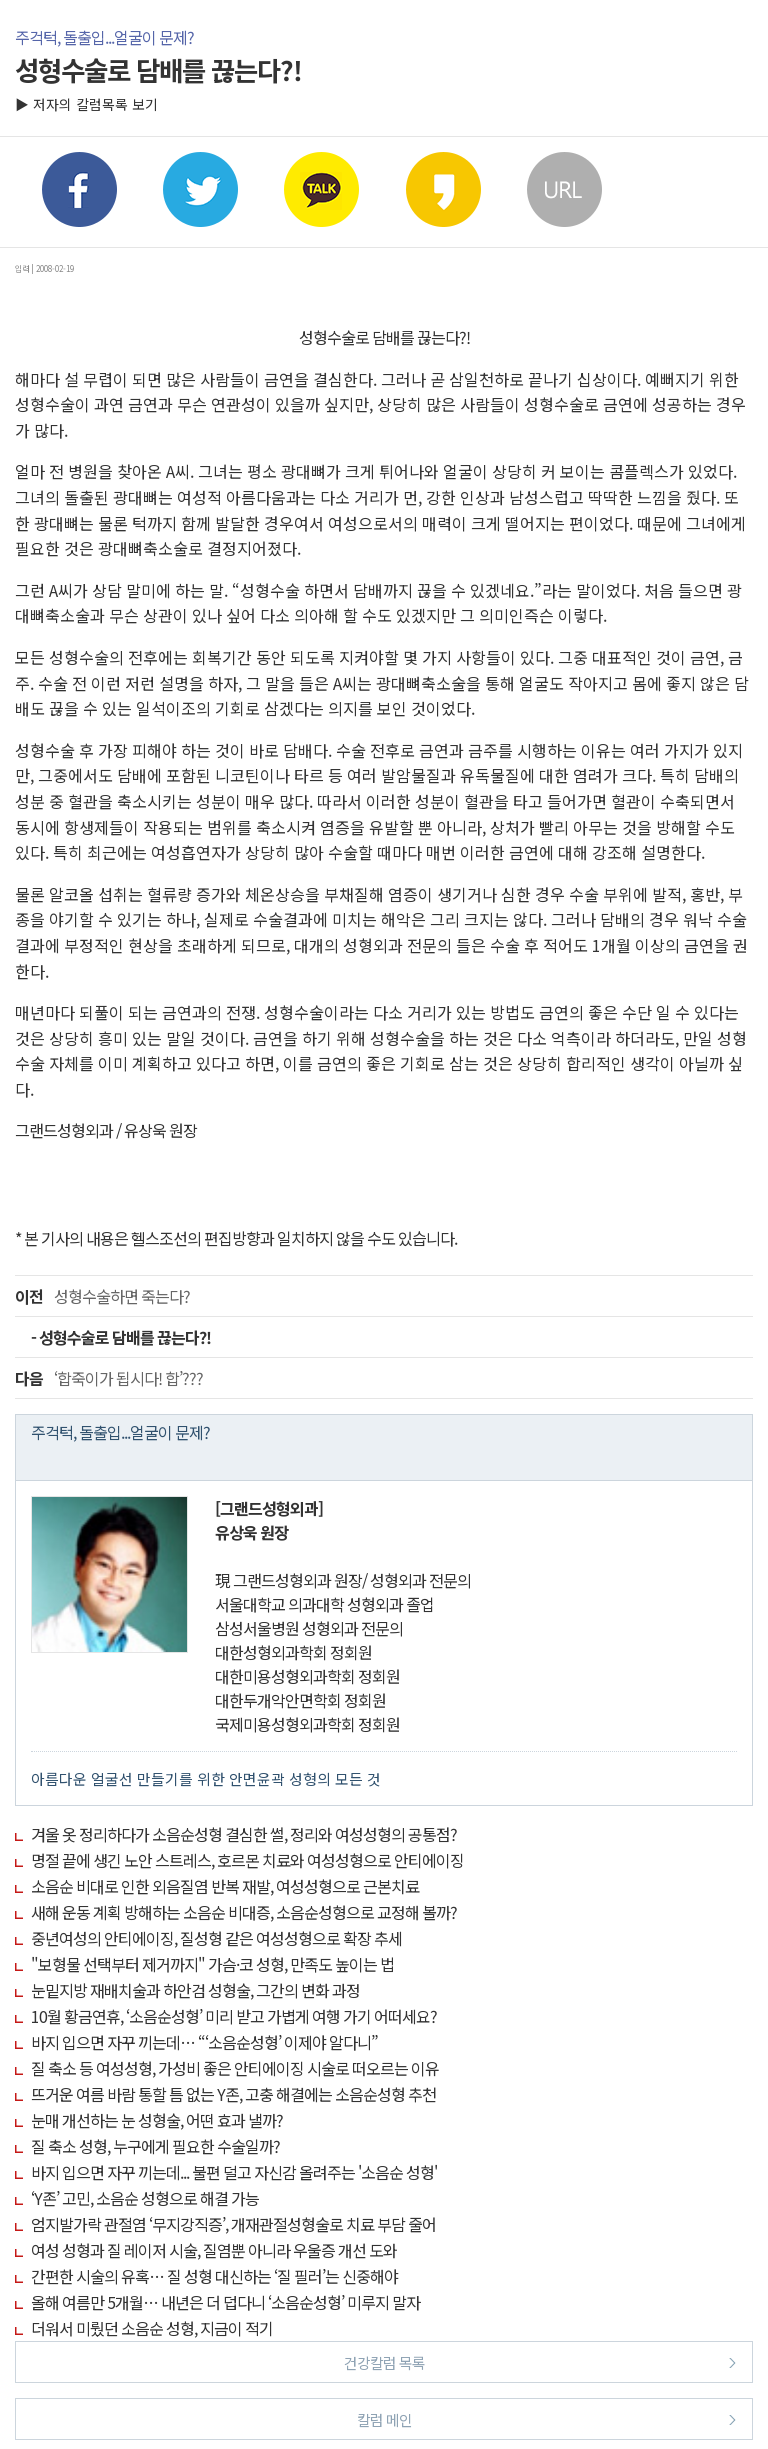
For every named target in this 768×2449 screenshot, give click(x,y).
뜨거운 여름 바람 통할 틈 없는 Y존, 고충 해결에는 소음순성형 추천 (233, 2094)
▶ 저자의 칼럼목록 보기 (86, 104)
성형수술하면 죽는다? (102, 1296)
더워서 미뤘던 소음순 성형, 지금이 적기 (152, 2328)
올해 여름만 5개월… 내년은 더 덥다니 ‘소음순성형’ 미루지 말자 (225, 2302)
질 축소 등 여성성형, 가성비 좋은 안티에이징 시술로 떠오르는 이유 (235, 2068)
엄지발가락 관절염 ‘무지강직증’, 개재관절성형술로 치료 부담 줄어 (233, 2224)
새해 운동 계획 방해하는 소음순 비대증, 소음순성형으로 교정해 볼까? (244, 1912)
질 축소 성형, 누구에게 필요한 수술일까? (155, 2146)
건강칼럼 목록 (540, 2361)
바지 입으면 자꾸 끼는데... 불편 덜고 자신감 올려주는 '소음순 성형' (234, 2172)
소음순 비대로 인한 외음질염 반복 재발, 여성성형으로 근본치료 (225, 1886)
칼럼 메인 (547, 2418)
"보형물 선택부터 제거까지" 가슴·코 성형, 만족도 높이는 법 (212, 1964)
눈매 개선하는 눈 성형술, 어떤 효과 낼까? (157, 2120)
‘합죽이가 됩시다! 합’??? (109, 1378)
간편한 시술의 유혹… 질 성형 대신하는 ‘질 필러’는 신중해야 (214, 2276)
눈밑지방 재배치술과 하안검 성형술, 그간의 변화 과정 (195, 1990)
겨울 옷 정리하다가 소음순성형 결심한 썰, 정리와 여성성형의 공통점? (244, 1834)
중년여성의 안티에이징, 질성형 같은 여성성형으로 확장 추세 (216, 1938)
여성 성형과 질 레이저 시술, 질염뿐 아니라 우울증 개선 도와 (214, 2250)
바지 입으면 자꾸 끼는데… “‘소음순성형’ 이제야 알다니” (204, 2042)
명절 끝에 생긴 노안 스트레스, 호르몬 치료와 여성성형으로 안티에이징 (247, 1860)
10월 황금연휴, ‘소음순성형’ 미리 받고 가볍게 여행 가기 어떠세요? (234, 2016)
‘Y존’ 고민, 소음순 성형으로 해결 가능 (145, 2198)
